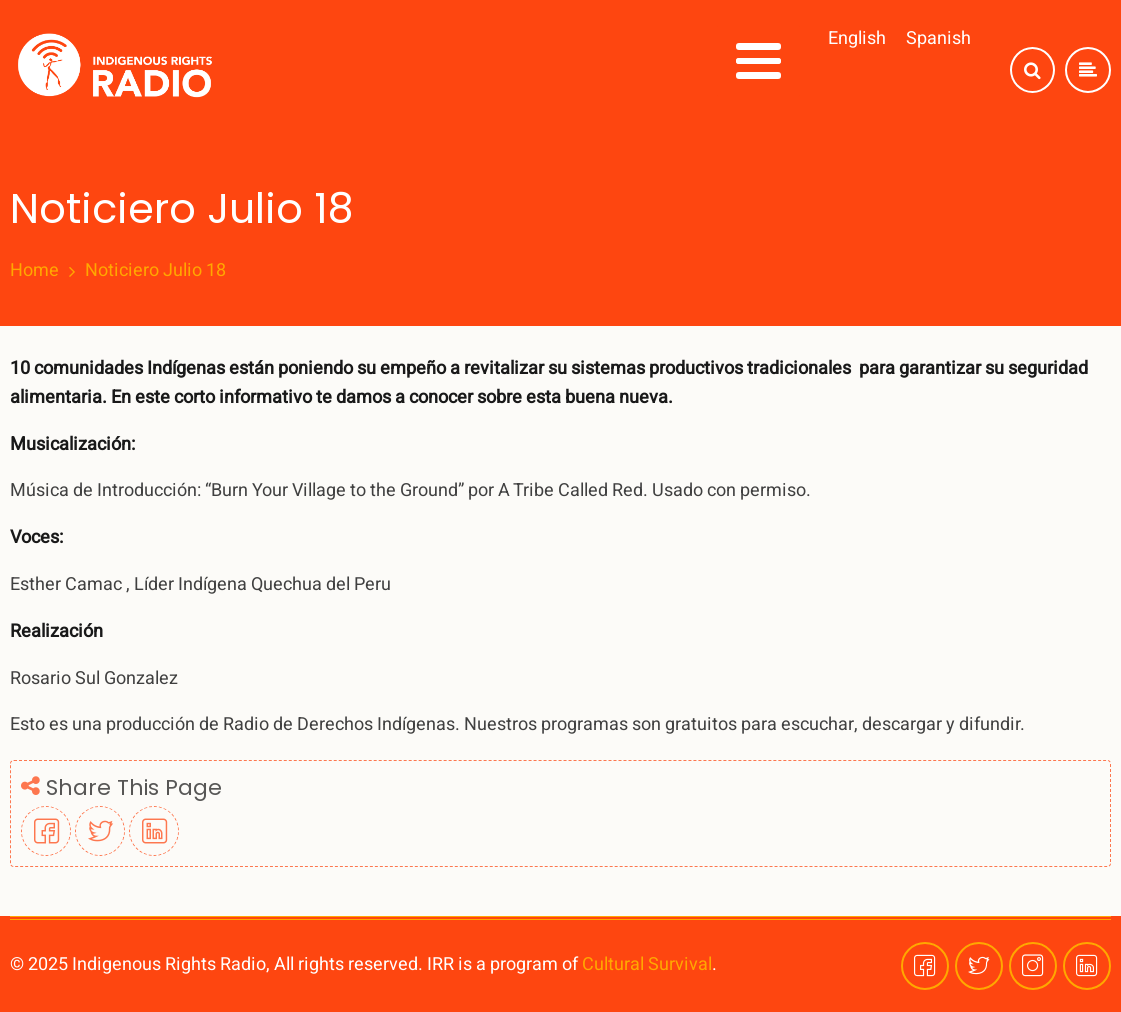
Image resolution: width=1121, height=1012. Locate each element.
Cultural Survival (647, 964)
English (857, 38)
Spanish (938, 38)
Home (34, 271)
